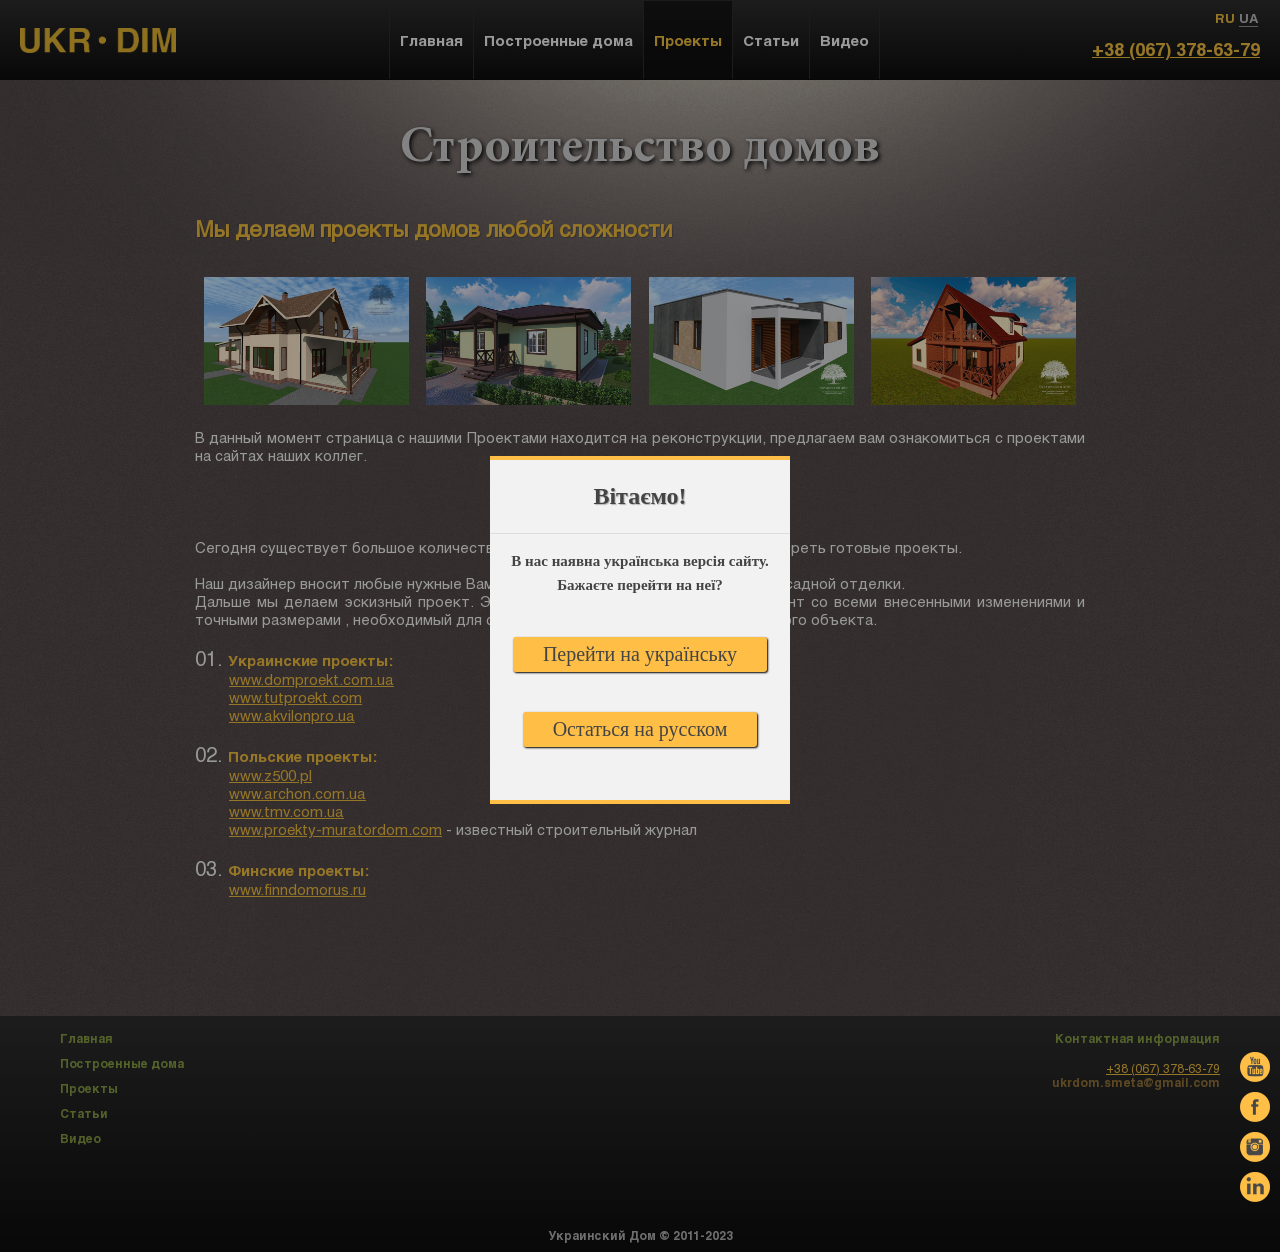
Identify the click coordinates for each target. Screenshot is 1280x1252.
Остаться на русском (640, 729)
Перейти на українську (640, 654)
